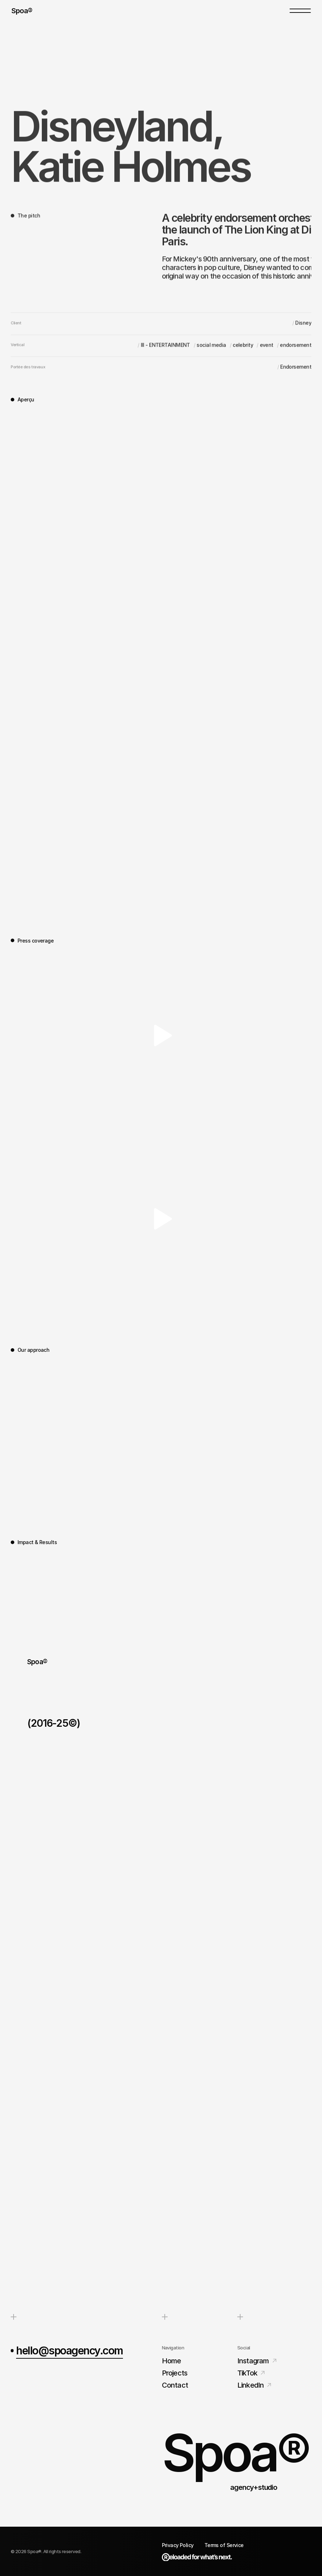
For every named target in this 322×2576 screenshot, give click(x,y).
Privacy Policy (178, 2545)
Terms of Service (224, 2545)
